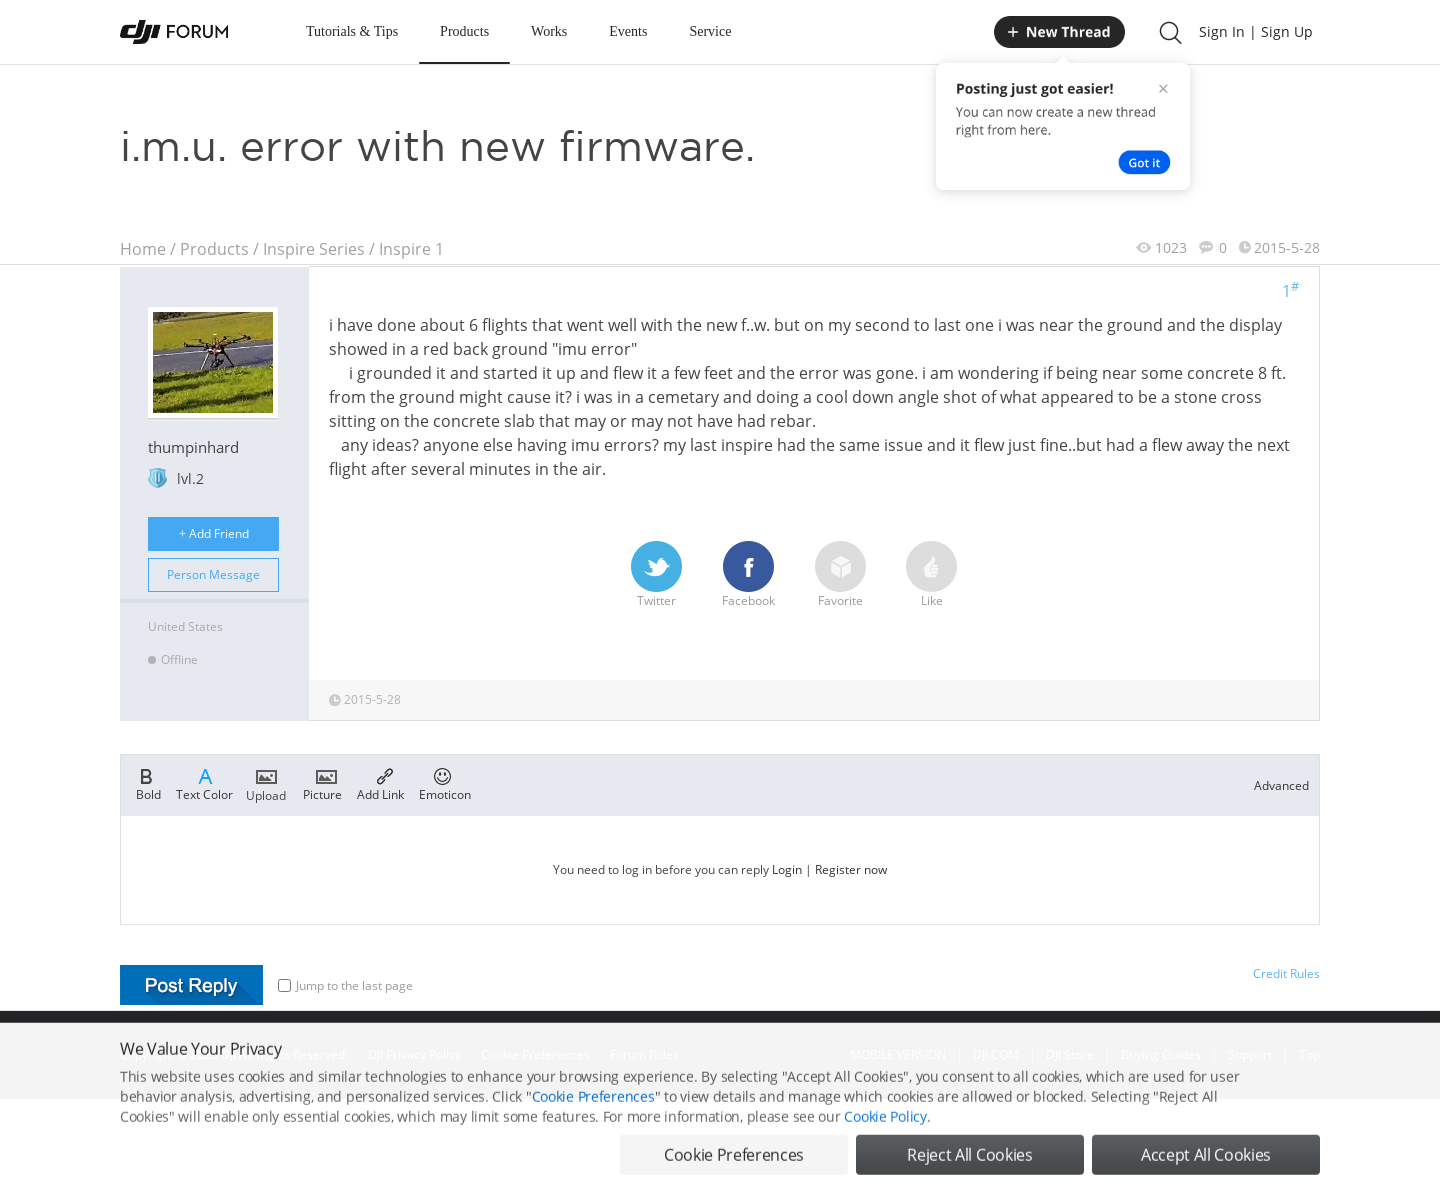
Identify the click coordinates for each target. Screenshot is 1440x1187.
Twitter (656, 575)
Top (1309, 1054)
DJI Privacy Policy (414, 1054)
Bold (148, 783)
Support (1250, 1054)
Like (931, 575)
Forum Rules (644, 1054)
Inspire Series (314, 249)
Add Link (380, 783)
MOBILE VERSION (898, 1054)
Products (464, 31)
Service (710, 31)
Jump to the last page (345, 985)
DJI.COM (996, 1054)
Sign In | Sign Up (1256, 31)
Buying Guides (1161, 1054)
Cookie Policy (885, 1149)
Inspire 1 (411, 249)
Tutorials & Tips (352, 31)
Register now (851, 869)
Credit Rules (1286, 973)
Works (549, 31)
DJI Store (1070, 1054)
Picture (322, 783)
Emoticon (445, 783)
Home (143, 249)
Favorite (840, 575)
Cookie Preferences (535, 1054)
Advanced (1281, 785)
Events (628, 31)
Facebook (748, 575)
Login (787, 869)
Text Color (204, 783)
